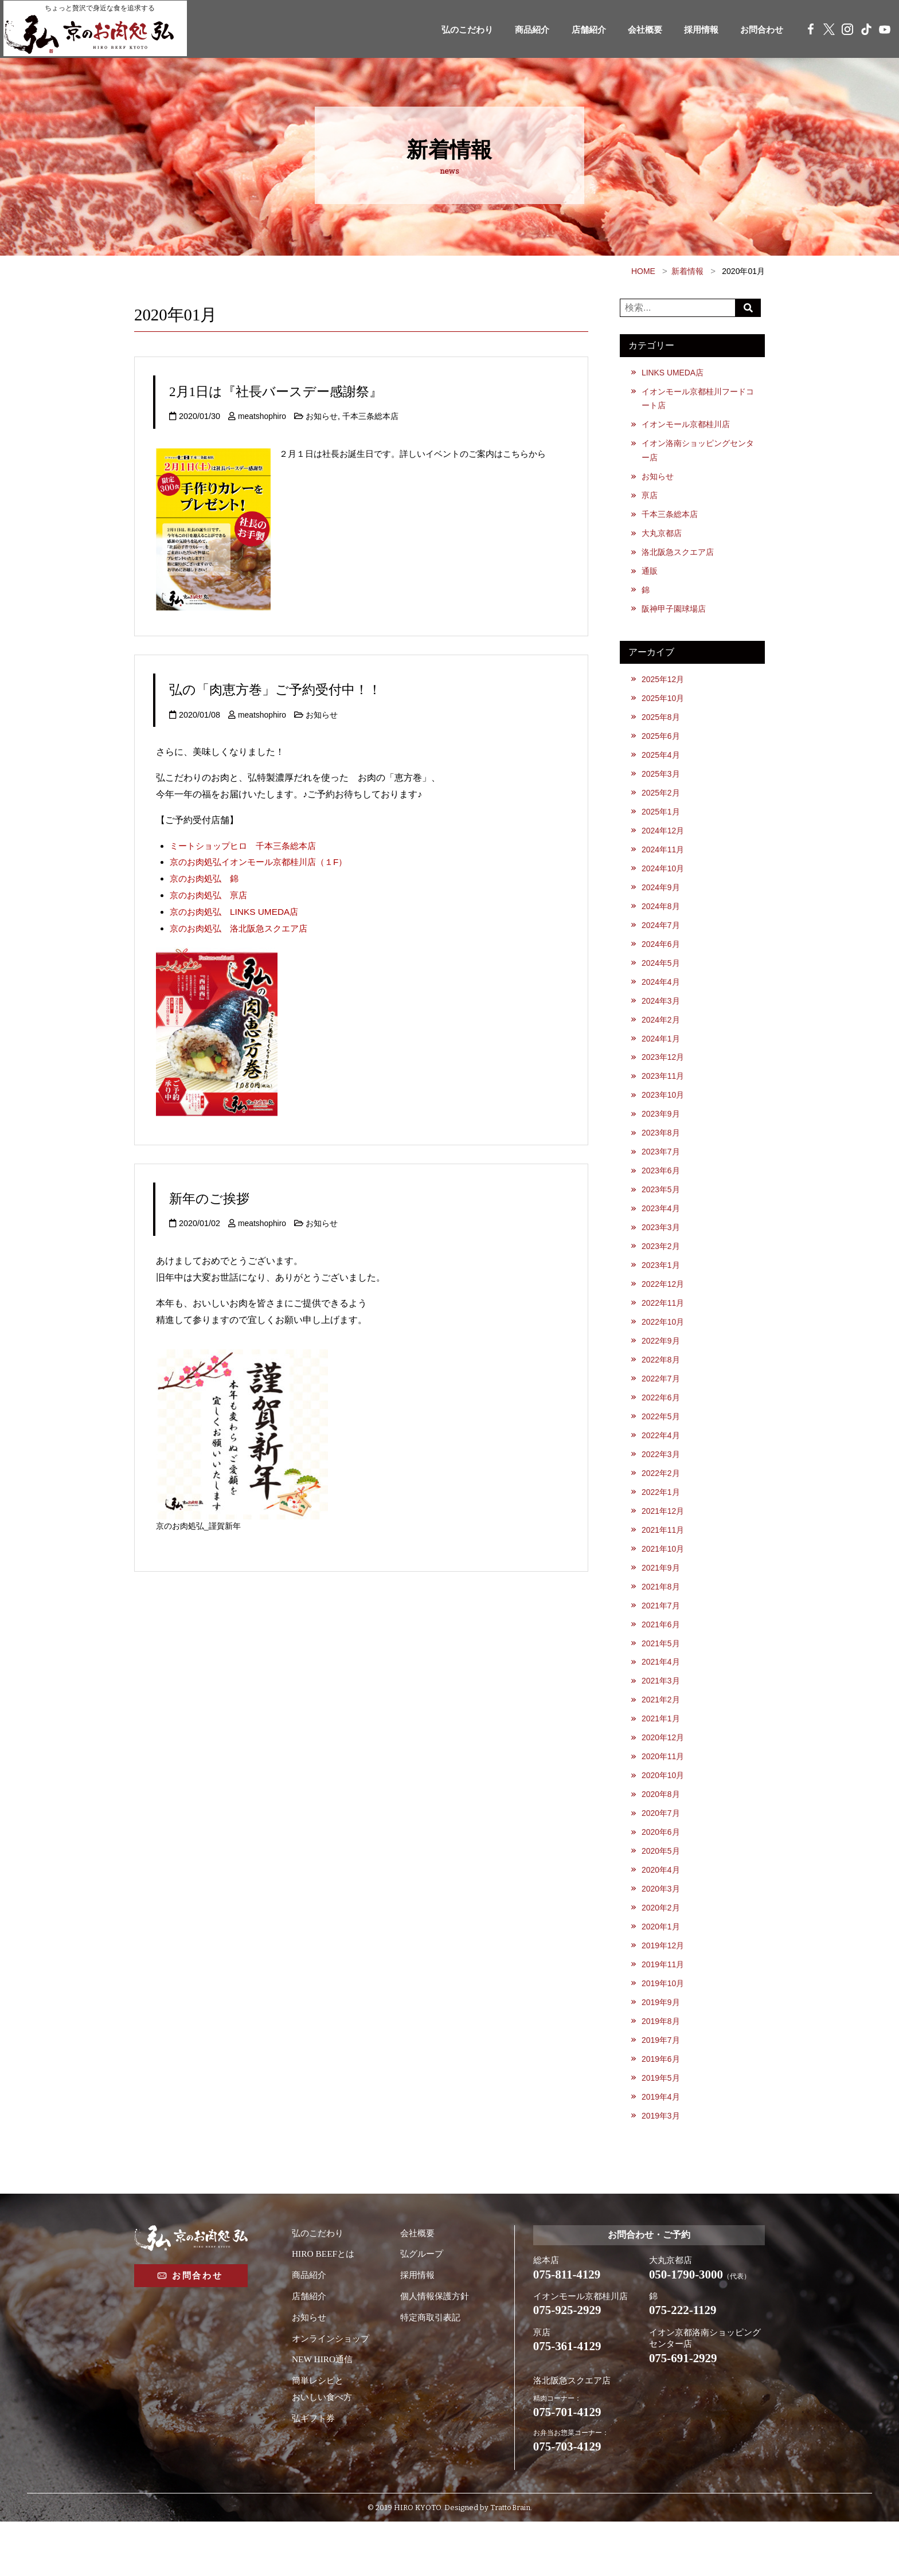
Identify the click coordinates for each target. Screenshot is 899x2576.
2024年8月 (661, 920)
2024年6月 (661, 959)
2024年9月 (661, 901)
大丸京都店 (662, 538)
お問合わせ (757, 30)
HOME (643, 271)
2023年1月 (661, 1289)
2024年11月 (664, 862)
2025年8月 (661, 725)
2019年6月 (661, 2106)
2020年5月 (661, 1892)
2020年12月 (664, 1775)
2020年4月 (661, 1912)
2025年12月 (664, 686)
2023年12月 (664, 1075)
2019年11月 (664, 2009)
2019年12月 (664, 1989)
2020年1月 (661, 1970)
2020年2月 (661, 1950)
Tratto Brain (510, 2562)
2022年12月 (664, 1309)
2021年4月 (661, 1697)
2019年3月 (661, 2165)
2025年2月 (661, 803)
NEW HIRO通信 (323, 2409)
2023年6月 (661, 1192)
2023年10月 (664, 1114)
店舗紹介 (574, 30)
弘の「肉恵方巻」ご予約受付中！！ (289, 689)
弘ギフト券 (315, 2468)
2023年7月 (661, 1173)
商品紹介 (514, 30)
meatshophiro (263, 416)
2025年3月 (661, 784)
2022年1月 (661, 1523)
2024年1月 (661, 1056)
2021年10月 (664, 1581)
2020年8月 (661, 1834)
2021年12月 (664, 1542)
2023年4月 (661, 1231)
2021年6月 (661, 1659)
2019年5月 (661, 2126)
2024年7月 (661, 939)
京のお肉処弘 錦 (206, 878)
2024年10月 (664, 881)
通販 (650, 577)
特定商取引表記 (432, 2367)
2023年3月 (661, 1250)
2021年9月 (661, 1601)
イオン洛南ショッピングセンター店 (698, 453)
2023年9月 (661, 1134)
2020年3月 (661, 1931)
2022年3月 (661, 1484)
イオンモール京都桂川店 (686, 425)
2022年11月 (664, 1328)
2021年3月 (661, 1717)
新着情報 (687, 271)
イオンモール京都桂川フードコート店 (698, 399)
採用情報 (693, 30)
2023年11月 (664, 1095)
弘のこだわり (445, 30)
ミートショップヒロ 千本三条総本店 (248, 846)
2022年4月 (661, 1464)
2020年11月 (664, 1795)
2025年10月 (664, 706)
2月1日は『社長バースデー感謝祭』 (289, 391)
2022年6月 (661, 1425)
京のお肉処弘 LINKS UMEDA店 (237, 912)
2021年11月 (664, 1562)
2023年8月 (661, 1153)
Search (750, 308)
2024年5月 (661, 978)
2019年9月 (661, 2048)
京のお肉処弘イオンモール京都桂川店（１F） (264, 862)
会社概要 (633, 30)
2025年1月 (661, 823)
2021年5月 (661, 1678)
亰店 (650, 499)
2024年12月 (664, 842)
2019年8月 (661, 2067)
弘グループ (423, 2303)
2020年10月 (664, 1814)
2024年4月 (661, 998)
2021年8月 (661, 1620)
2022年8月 (661, 1387)
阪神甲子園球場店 (674, 616)
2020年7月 (661, 1853)
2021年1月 (661, 1756)
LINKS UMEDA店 (674, 372)
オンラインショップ (333, 2388)
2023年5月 (661, 1211)
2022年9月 (661, 1367)
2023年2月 (661, 1270)
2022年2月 (661, 1503)
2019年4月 (661, 2145)
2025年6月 (661, 745)
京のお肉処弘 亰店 (211, 895)
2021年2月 (661, 1736)
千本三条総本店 (372, 416)
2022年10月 (664, 1348)
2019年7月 (661, 2087)
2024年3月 (661, 1017)
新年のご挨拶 (214, 1198)
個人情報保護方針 (437, 2346)
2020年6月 (661, 1873)
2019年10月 (664, 2028)
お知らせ (323, 416)
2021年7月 (661, 1640)
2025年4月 (661, 764)
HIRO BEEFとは (324, 2303)
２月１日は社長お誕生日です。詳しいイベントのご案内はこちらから (421, 454)
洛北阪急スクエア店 (678, 557)
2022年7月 (661, 1406)
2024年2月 (661, 1037)
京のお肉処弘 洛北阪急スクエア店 (243, 928)
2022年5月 (661, 1445)
